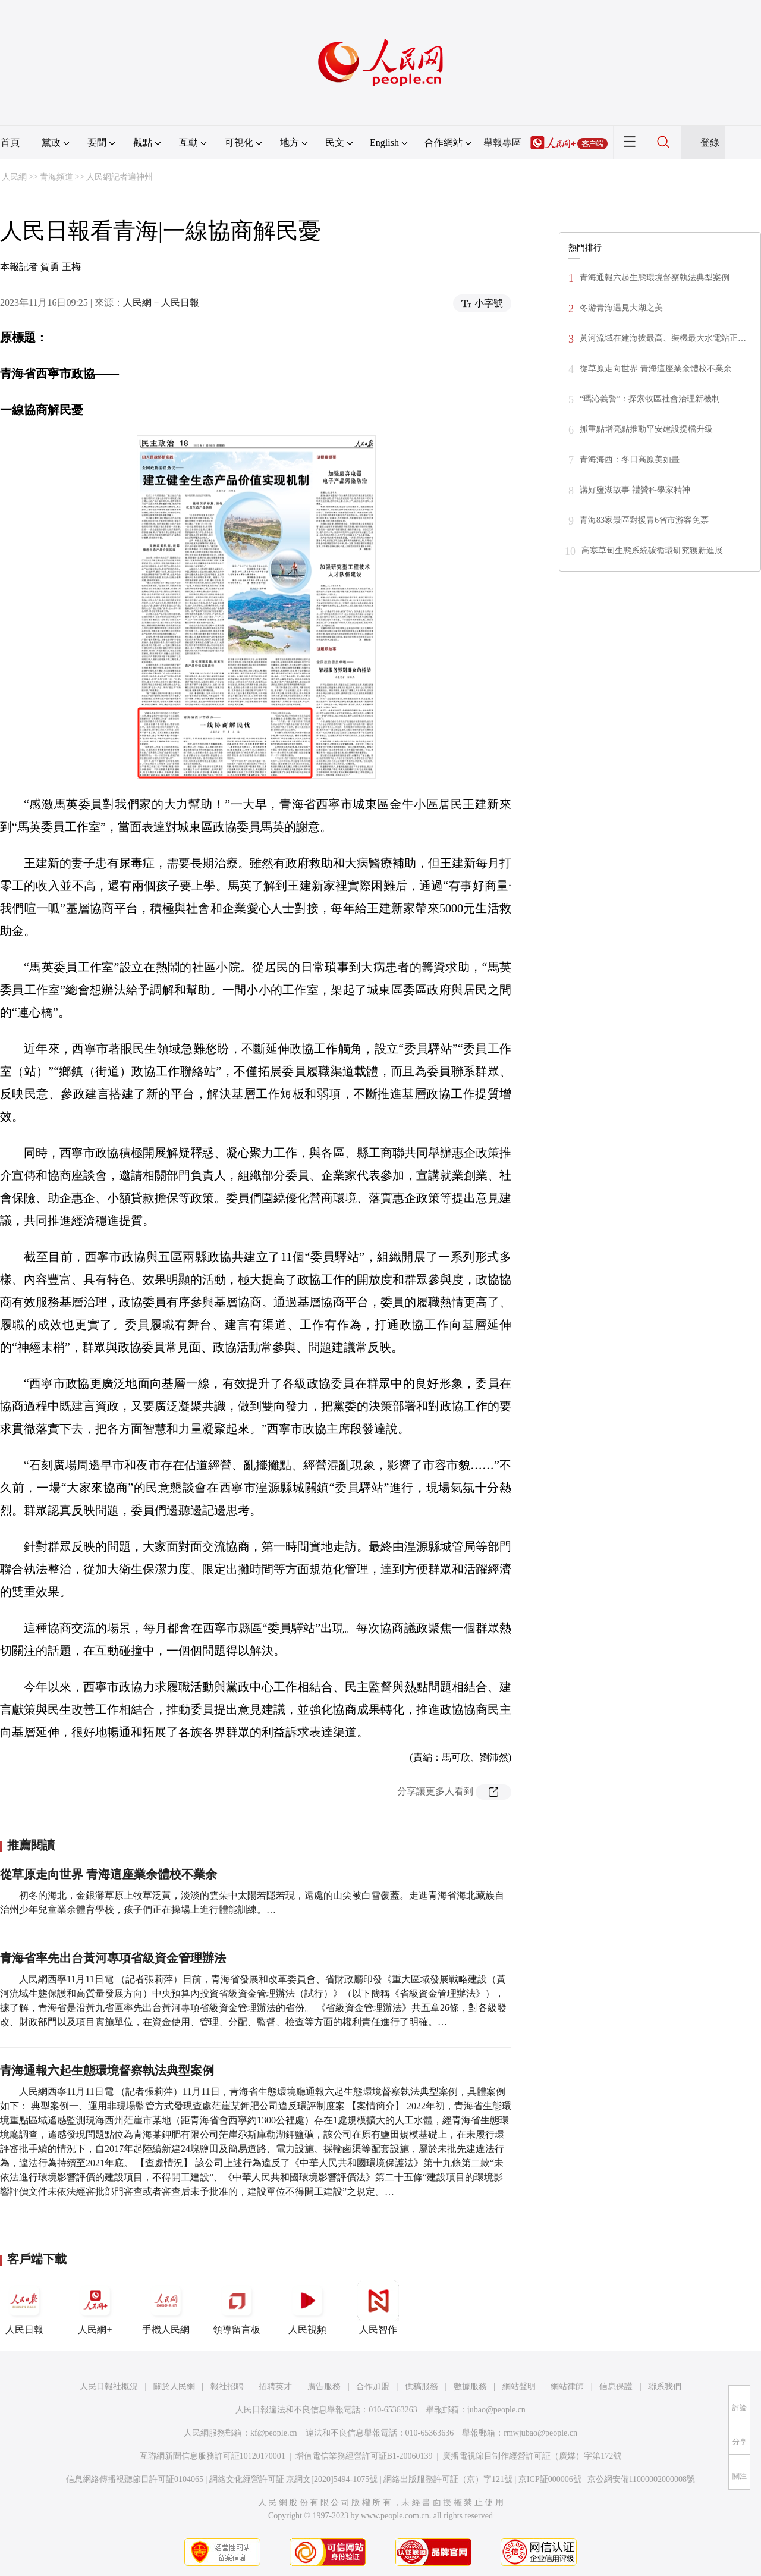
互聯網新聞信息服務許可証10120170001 (212, 2456)
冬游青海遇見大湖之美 (621, 307)
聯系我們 (664, 2386)
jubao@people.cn (496, 2409)
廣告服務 (324, 2386)
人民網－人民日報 (161, 302)
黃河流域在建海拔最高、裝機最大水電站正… (663, 338)
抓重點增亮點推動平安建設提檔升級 (646, 429)
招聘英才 (275, 2386)
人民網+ (95, 2307)
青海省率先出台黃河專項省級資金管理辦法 (113, 1958)
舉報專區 (502, 142)
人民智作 (378, 2307)
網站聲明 (519, 2386)
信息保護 (616, 2386)
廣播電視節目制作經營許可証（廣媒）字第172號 (531, 2456)
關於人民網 (174, 2386)
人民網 (14, 176)
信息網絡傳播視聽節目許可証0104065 (134, 2479)
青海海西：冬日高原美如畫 (630, 459)
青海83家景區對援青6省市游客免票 (644, 520)
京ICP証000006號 (549, 2479)
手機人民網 (166, 2307)
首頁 (10, 142)
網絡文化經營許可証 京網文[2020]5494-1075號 (293, 2479)
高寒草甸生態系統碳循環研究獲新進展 (652, 550)
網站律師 (567, 2386)
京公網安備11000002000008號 (641, 2479)
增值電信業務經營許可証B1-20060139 (364, 2456)
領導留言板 (236, 2307)
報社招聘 (227, 2386)
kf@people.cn (273, 2432)
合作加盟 (372, 2386)
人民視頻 (307, 2307)
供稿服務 (421, 2386)
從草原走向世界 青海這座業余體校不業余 (108, 1874)
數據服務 (470, 2386)
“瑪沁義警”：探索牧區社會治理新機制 (650, 398)
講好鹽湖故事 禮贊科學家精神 (635, 489)
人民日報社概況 (109, 2386)
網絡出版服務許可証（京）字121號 (447, 2479)
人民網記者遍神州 (119, 176)
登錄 (709, 142)
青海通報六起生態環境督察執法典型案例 (107, 2070)
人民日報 (24, 2307)
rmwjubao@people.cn (540, 2432)
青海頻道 (56, 176)
